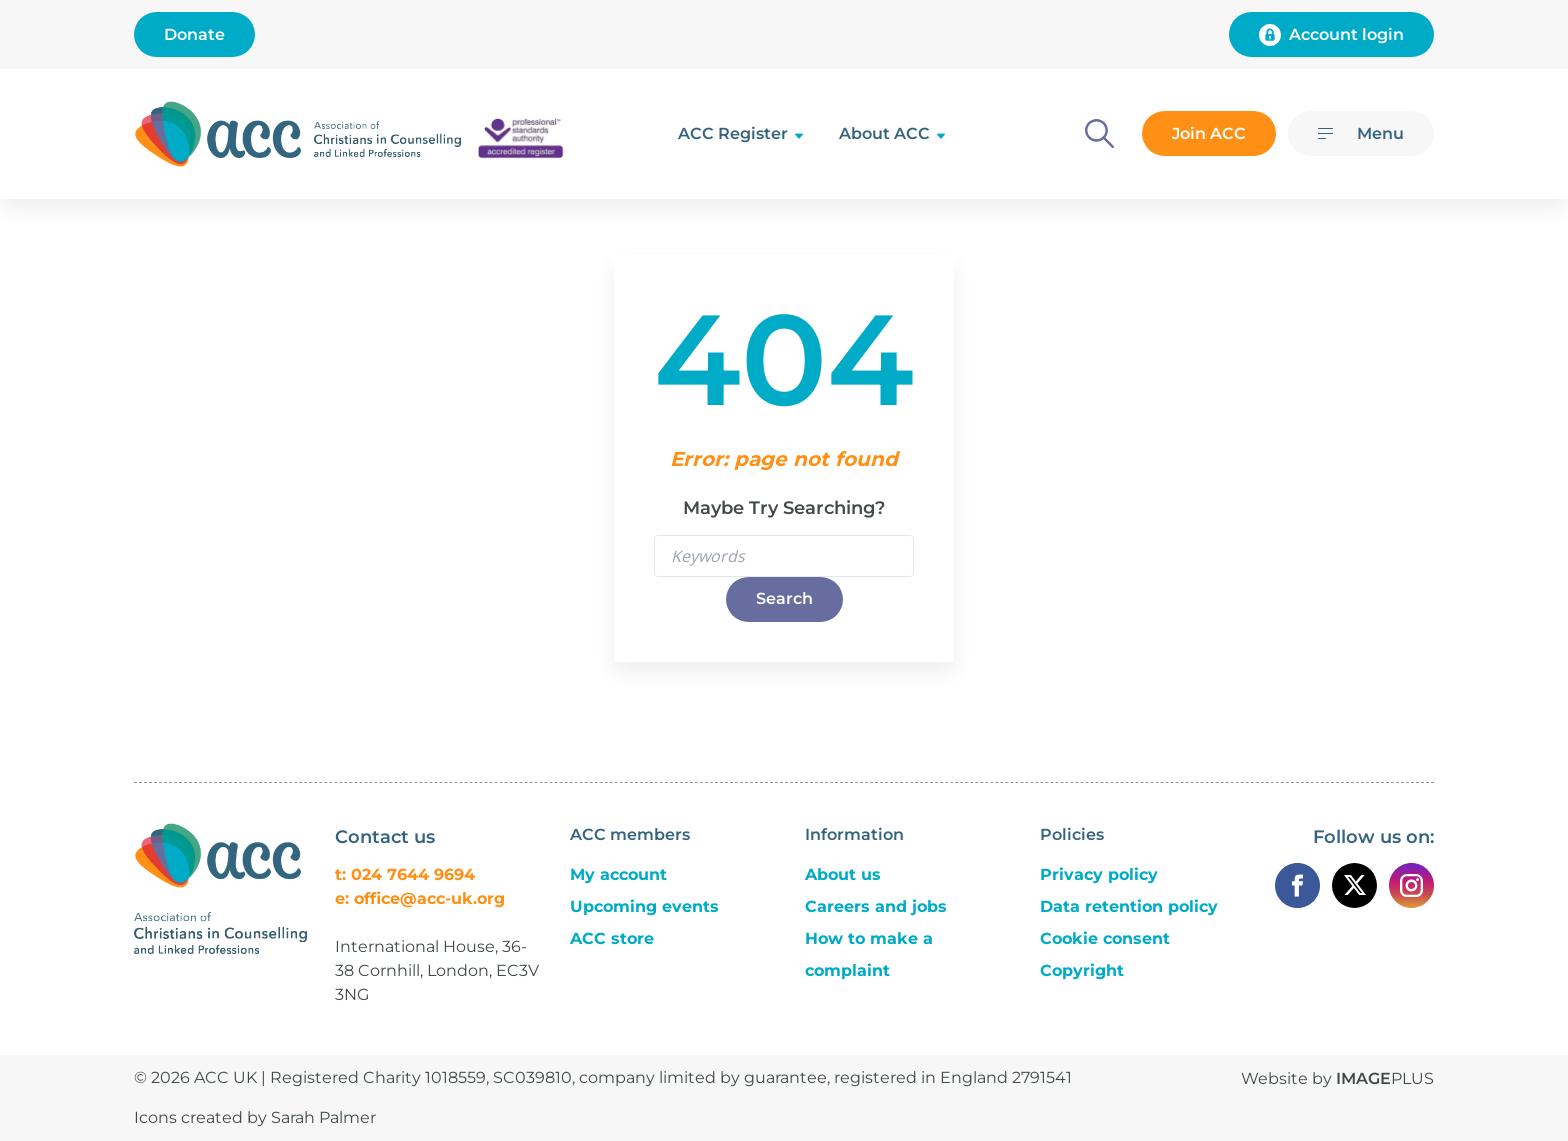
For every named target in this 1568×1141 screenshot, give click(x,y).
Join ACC (1209, 133)
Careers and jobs (876, 906)
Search (784, 598)
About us (843, 874)
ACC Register (733, 133)
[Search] (1099, 133)
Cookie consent (1105, 938)
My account (618, 874)
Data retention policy (1129, 906)
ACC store (612, 938)
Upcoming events (644, 906)
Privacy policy (1099, 874)
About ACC (884, 133)
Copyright (1082, 970)
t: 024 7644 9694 (405, 874)
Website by (1337, 1078)
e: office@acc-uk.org (420, 898)
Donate (194, 34)
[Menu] (1361, 133)
